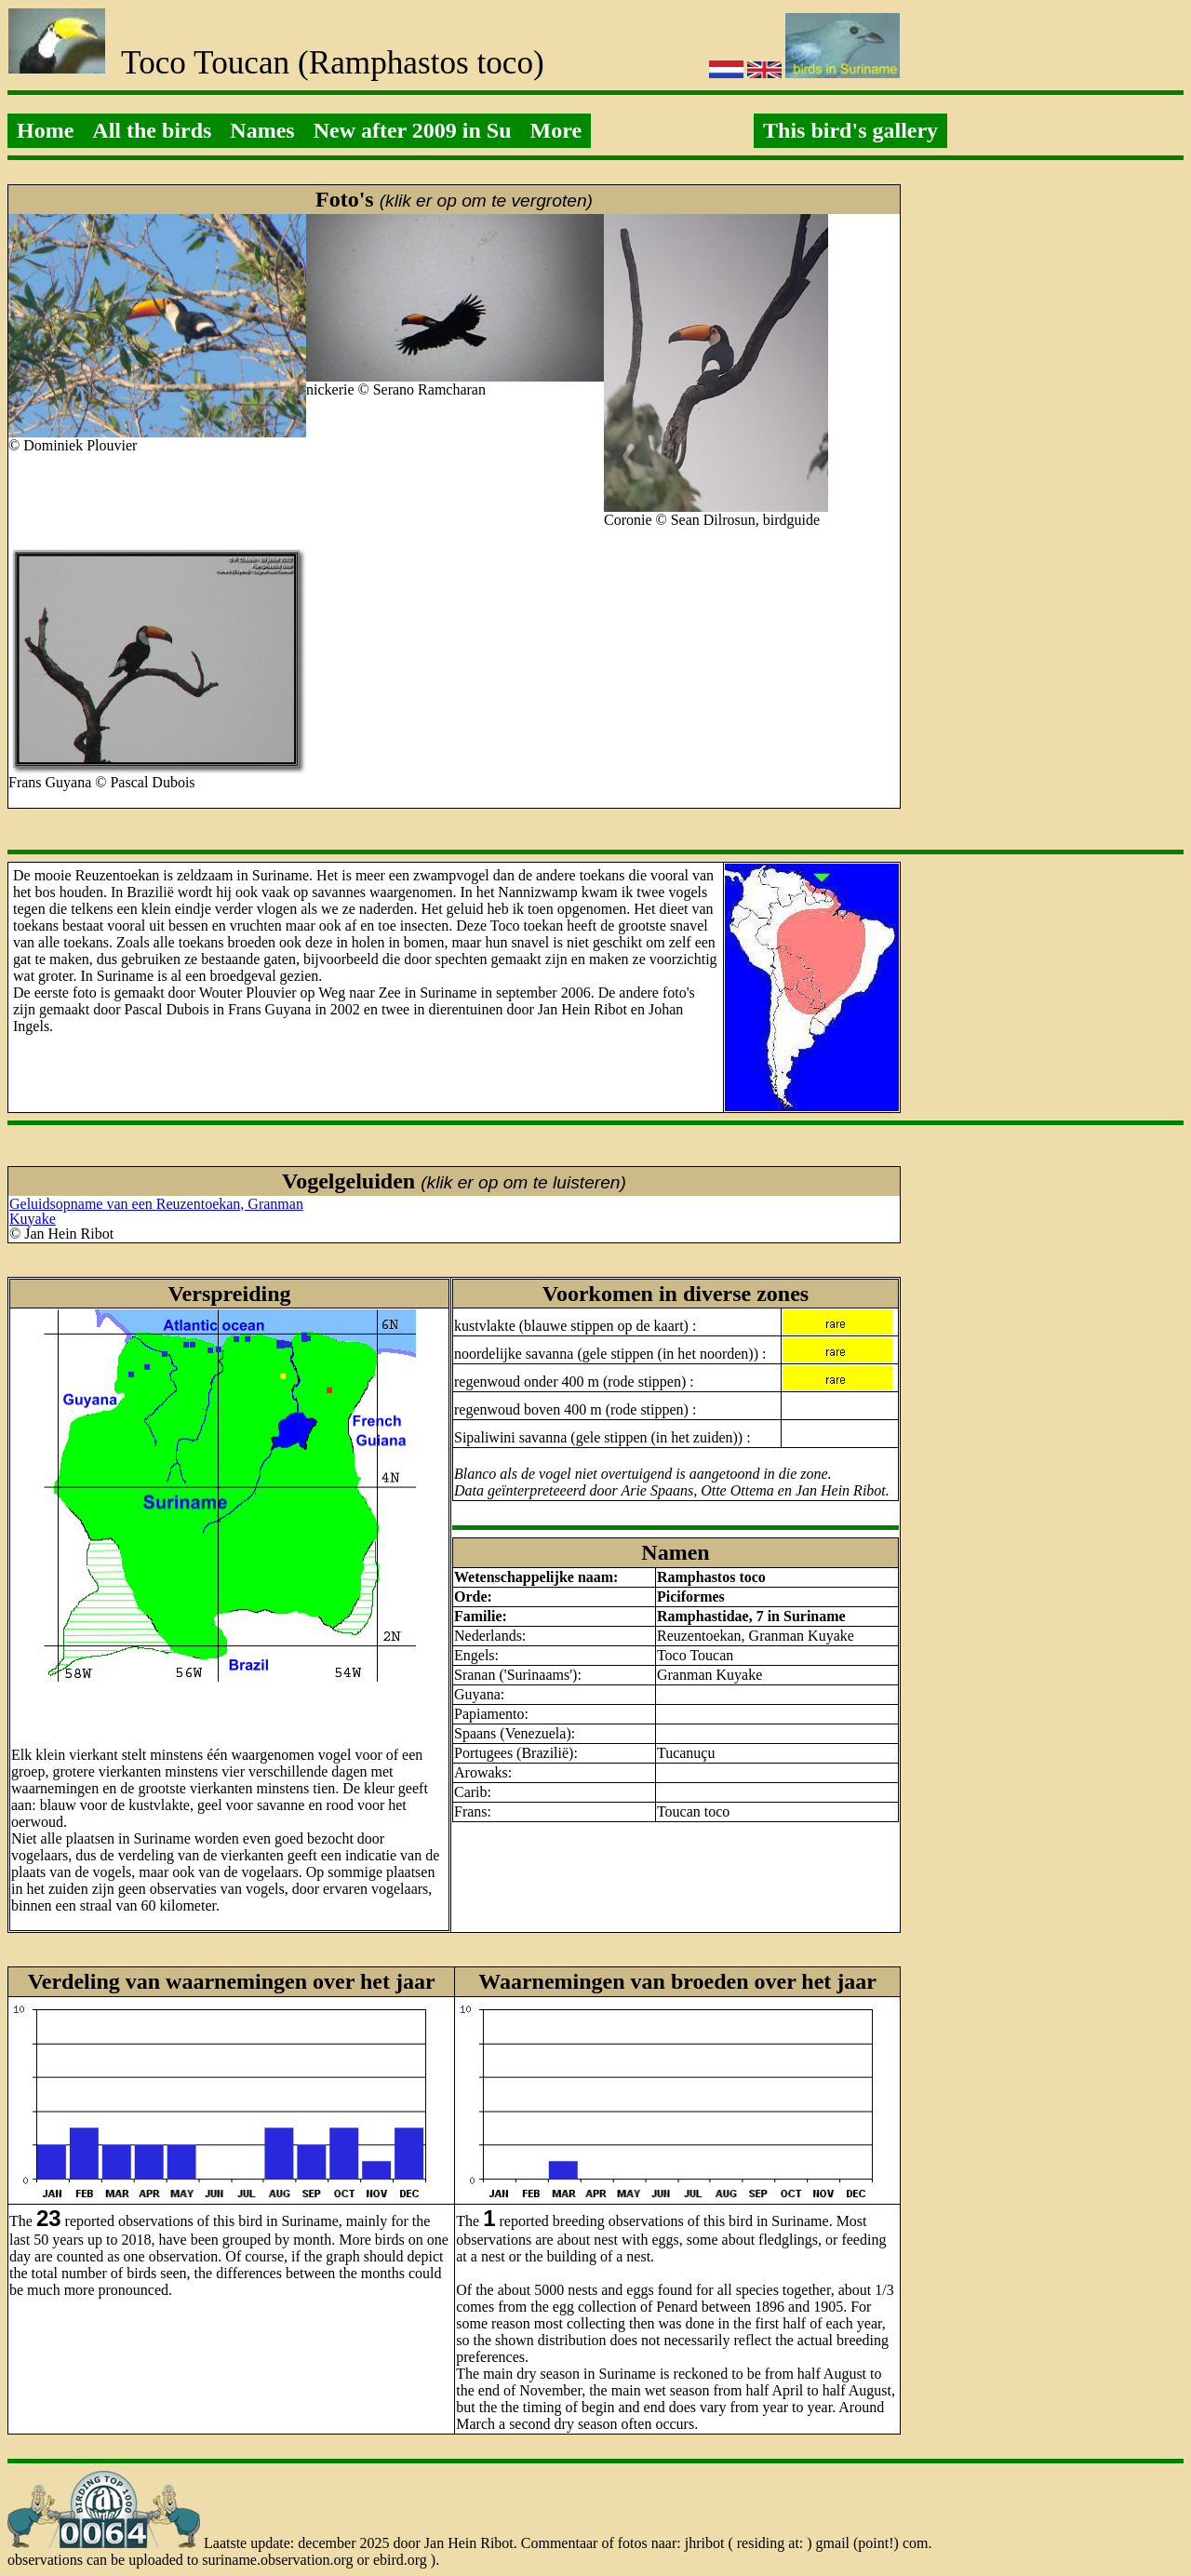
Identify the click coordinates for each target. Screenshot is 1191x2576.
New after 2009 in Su (413, 130)
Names (262, 130)
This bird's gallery (850, 130)
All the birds (151, 130)
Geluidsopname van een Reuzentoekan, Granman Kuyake (156, 1211)
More (556, 130)
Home (45, 130)
